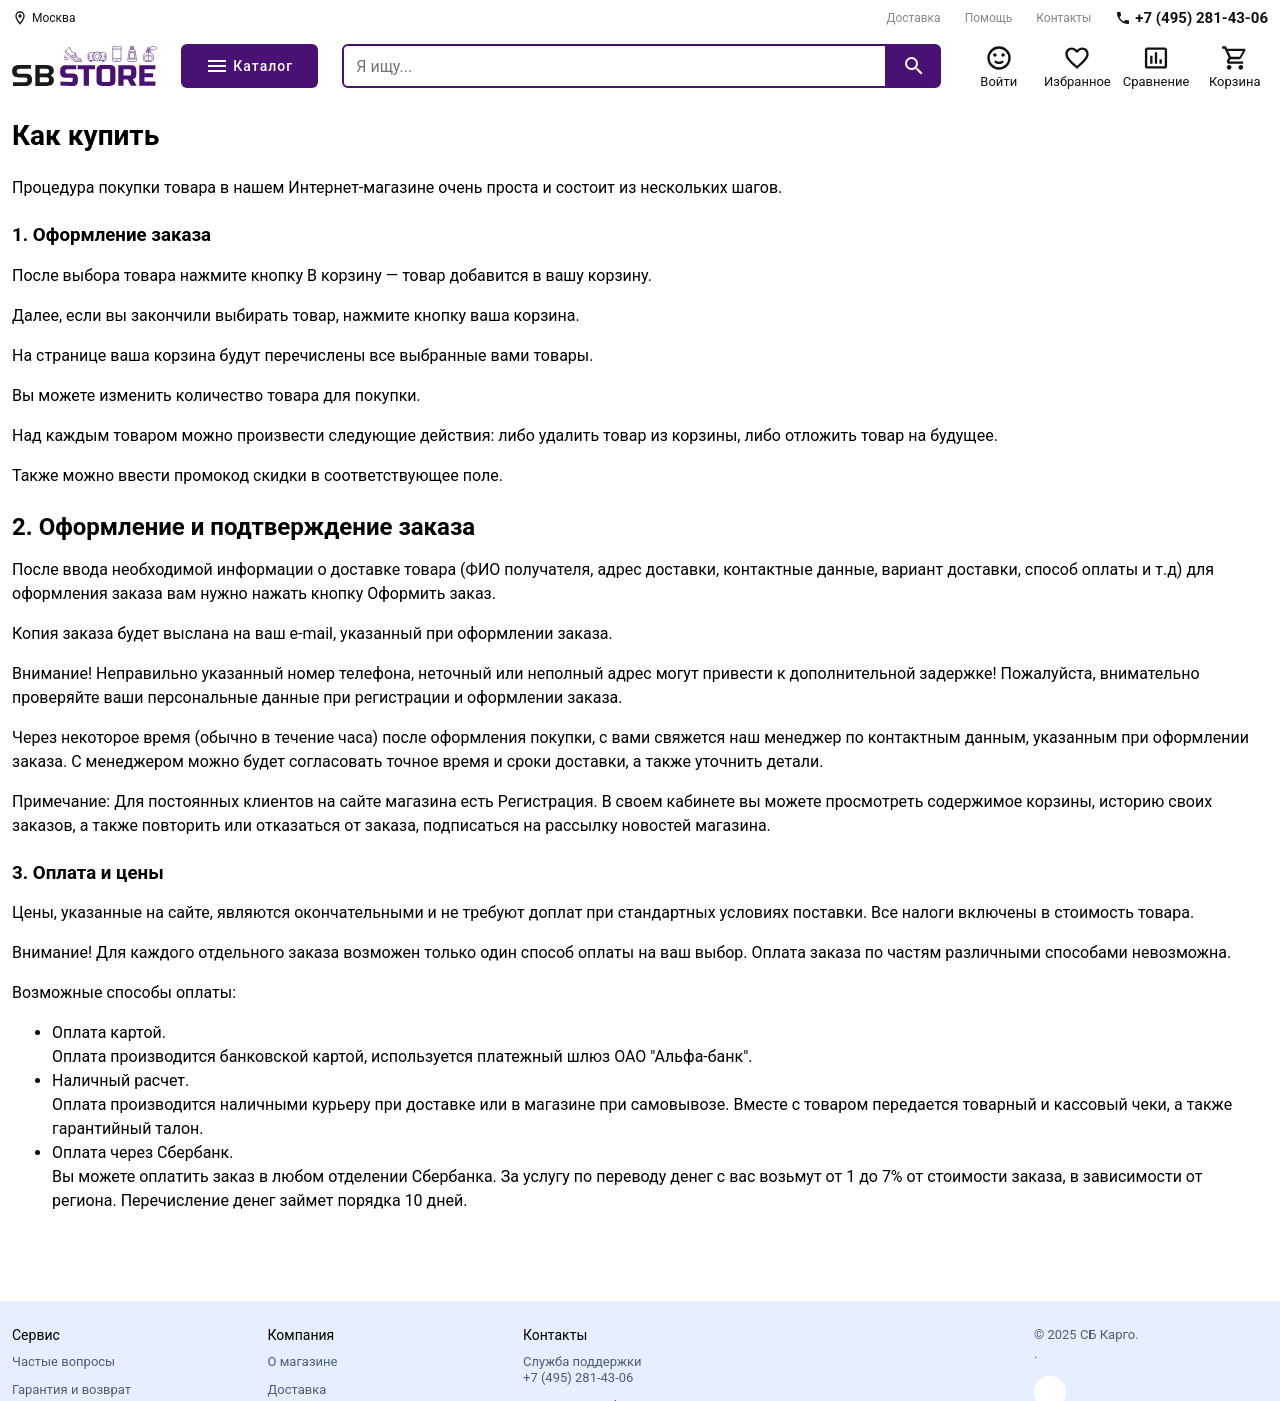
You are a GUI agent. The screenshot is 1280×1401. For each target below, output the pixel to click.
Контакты (1063, 18)
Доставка (913, 18)
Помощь (989, 18)
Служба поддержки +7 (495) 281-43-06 (582, 1369)
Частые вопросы (63, 1361)
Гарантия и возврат (71, 1389)
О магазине (303, 1361)
